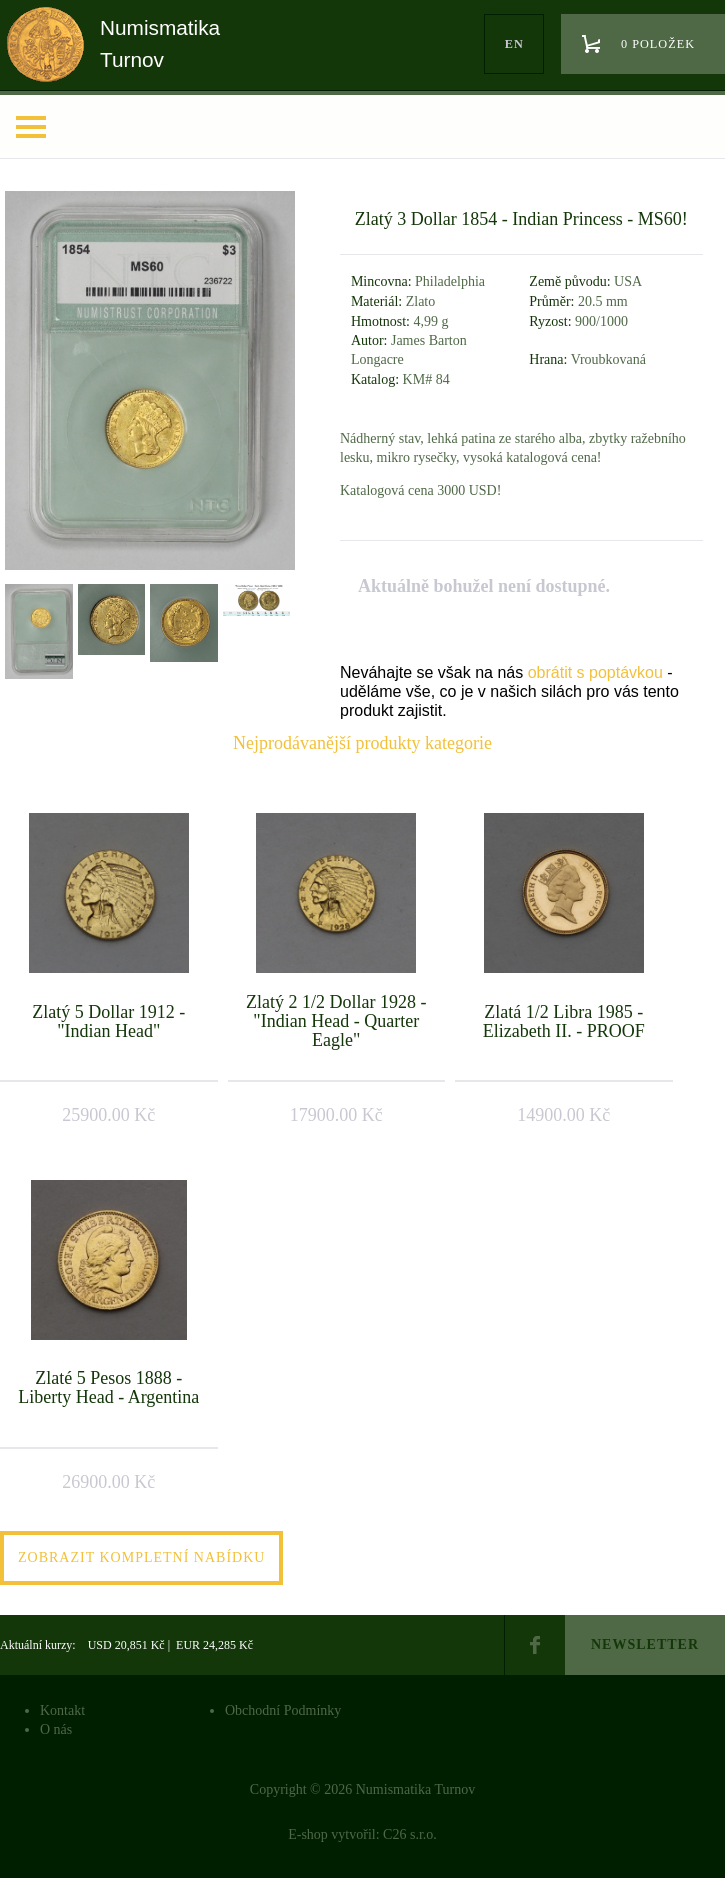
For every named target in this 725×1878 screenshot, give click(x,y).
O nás (56, 1729)
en (514, 44)
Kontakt (62, 1710)
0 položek (658, 44)
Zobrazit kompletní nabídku (141, 1557)
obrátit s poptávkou (595, 672)
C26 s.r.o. (410, 1834)
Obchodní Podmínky (283, 1710)
